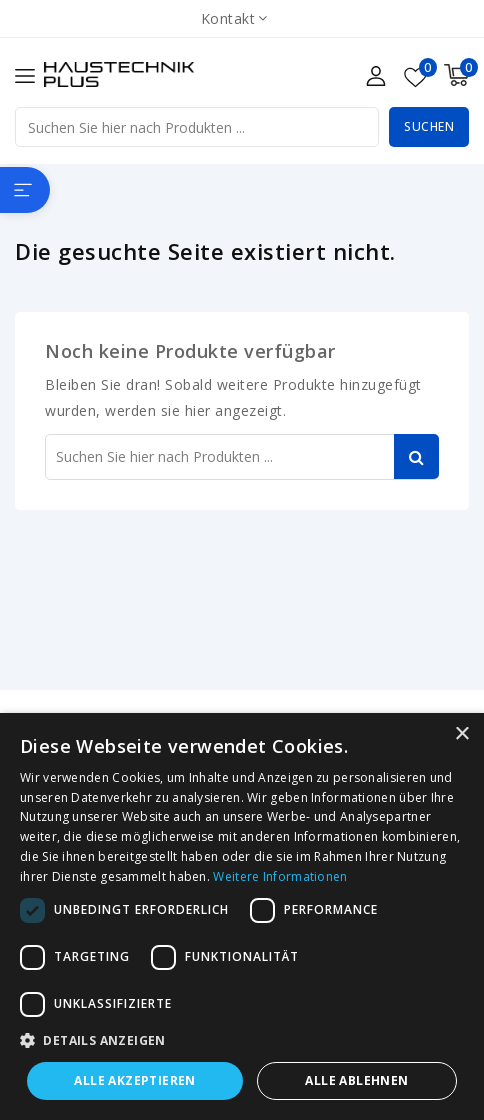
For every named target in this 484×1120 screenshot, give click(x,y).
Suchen (429, 126)
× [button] (461, 734)
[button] (242, 1041)
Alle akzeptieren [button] (134, 1080)
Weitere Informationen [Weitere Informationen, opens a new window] (280, 876)
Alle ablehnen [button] (356, 1080)
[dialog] (242, 916)
